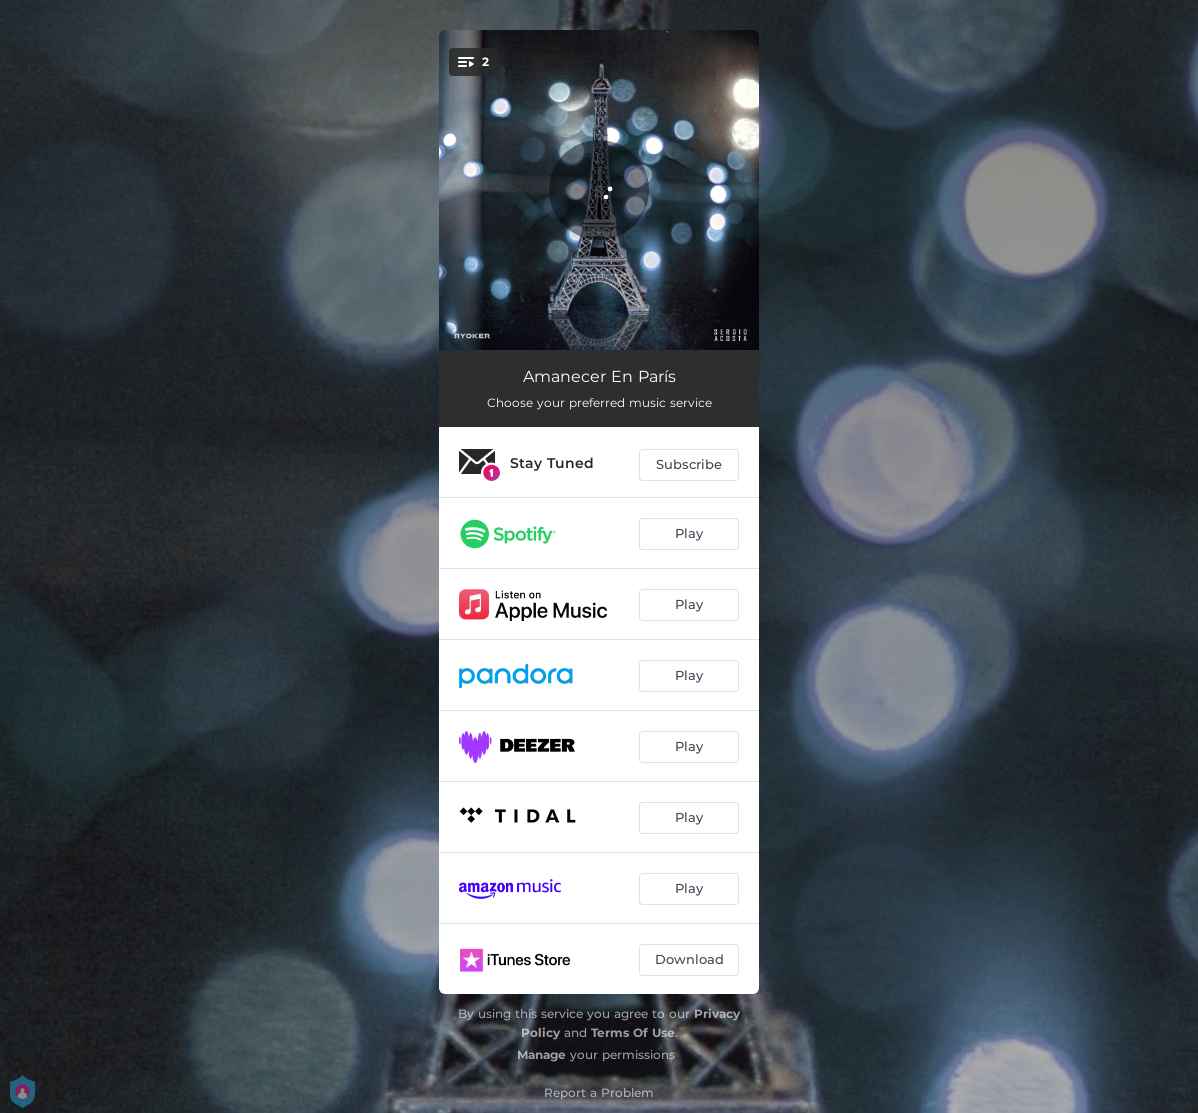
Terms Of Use (633, 1032)
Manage (541, 1054)
